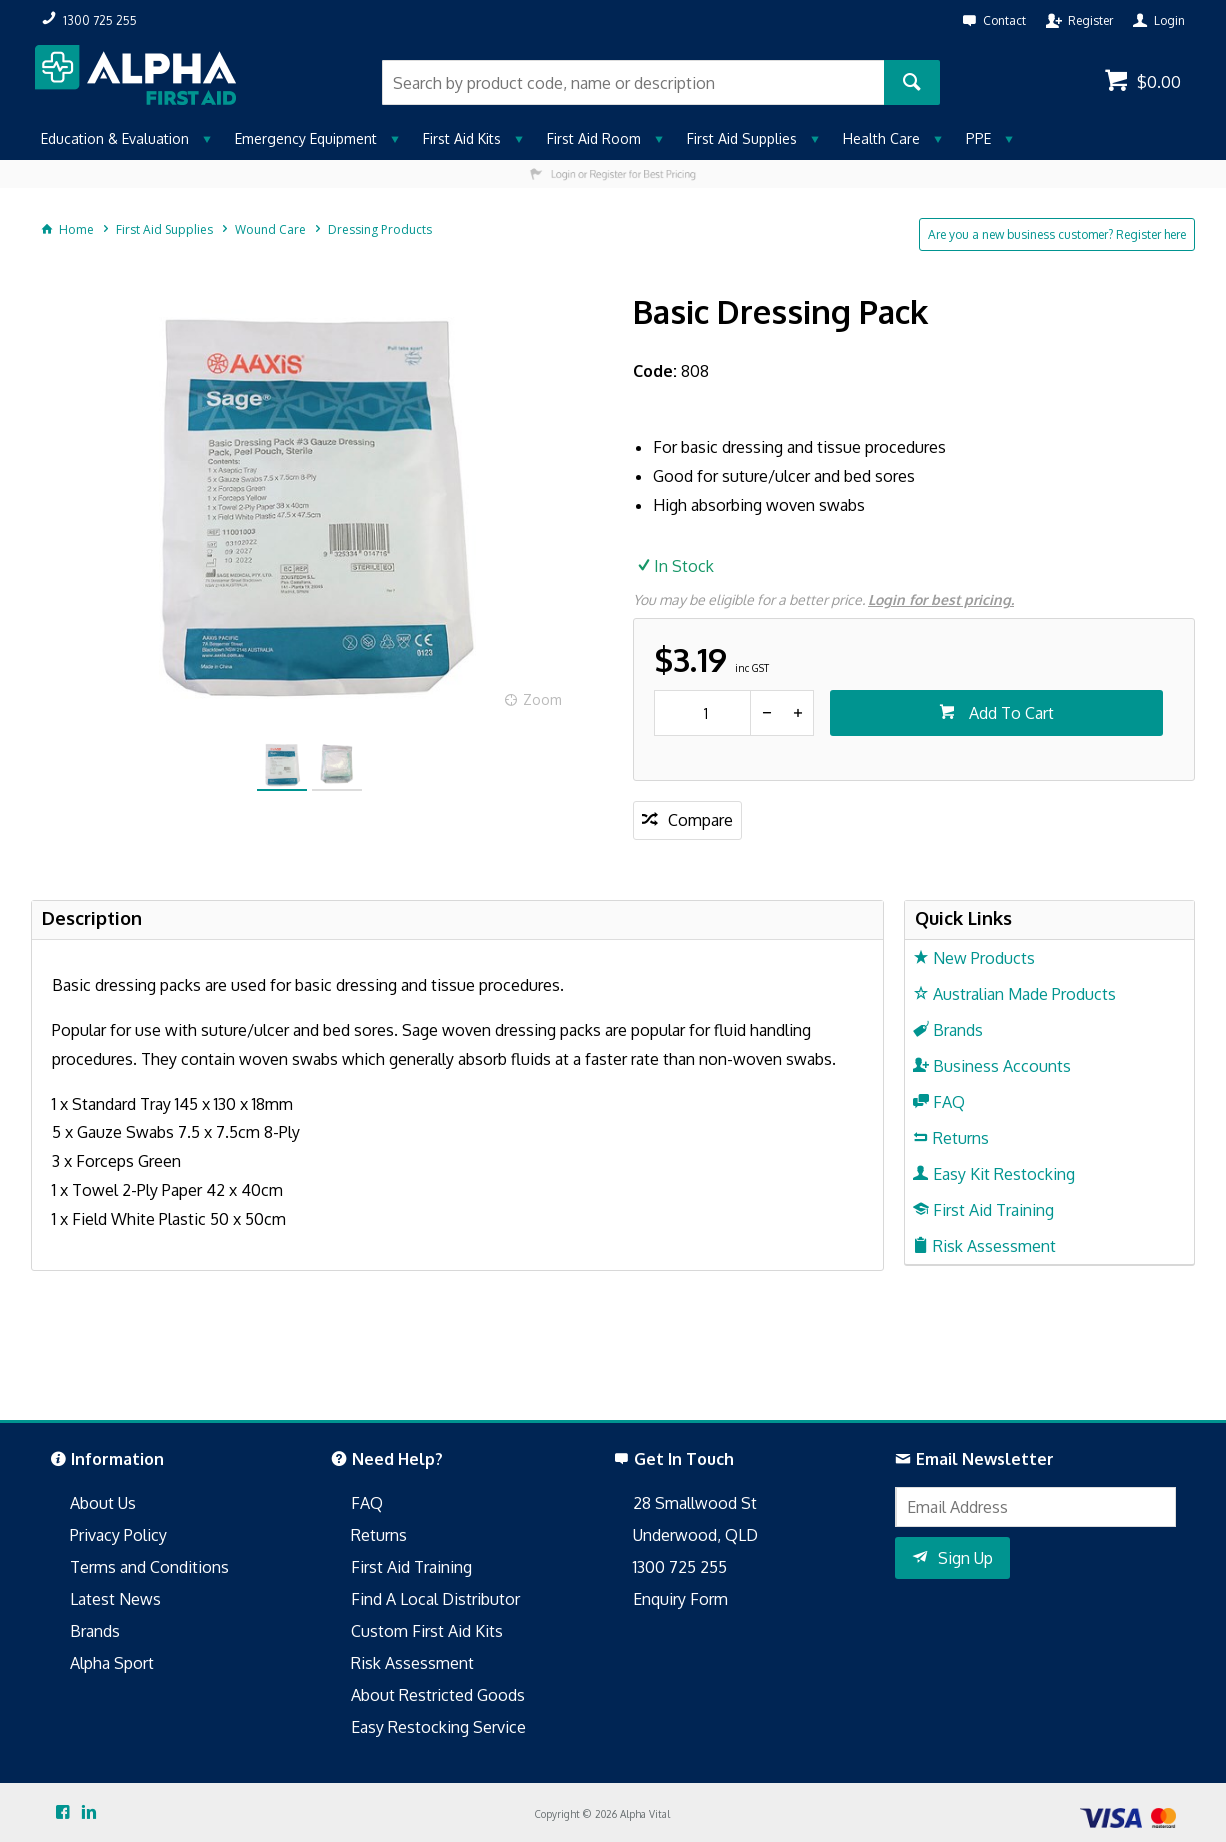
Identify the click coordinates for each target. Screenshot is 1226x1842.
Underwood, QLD (695, 1535)
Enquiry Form (680, 1599)
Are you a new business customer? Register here (1057, 234)
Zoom (542, 699)
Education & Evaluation (115, 138)
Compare (700, 820)
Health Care (881, 138)
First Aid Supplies (742, 138)
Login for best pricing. (941, 599)
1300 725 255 (680, 1567)
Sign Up (965, 1558)
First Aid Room (594, 138)
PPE (978, 138)
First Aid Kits (462, 138)
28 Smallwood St (695, 1503)
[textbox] (633, 82)
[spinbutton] (702, 713)
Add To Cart (1009, 713)
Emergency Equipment (306, 138)
